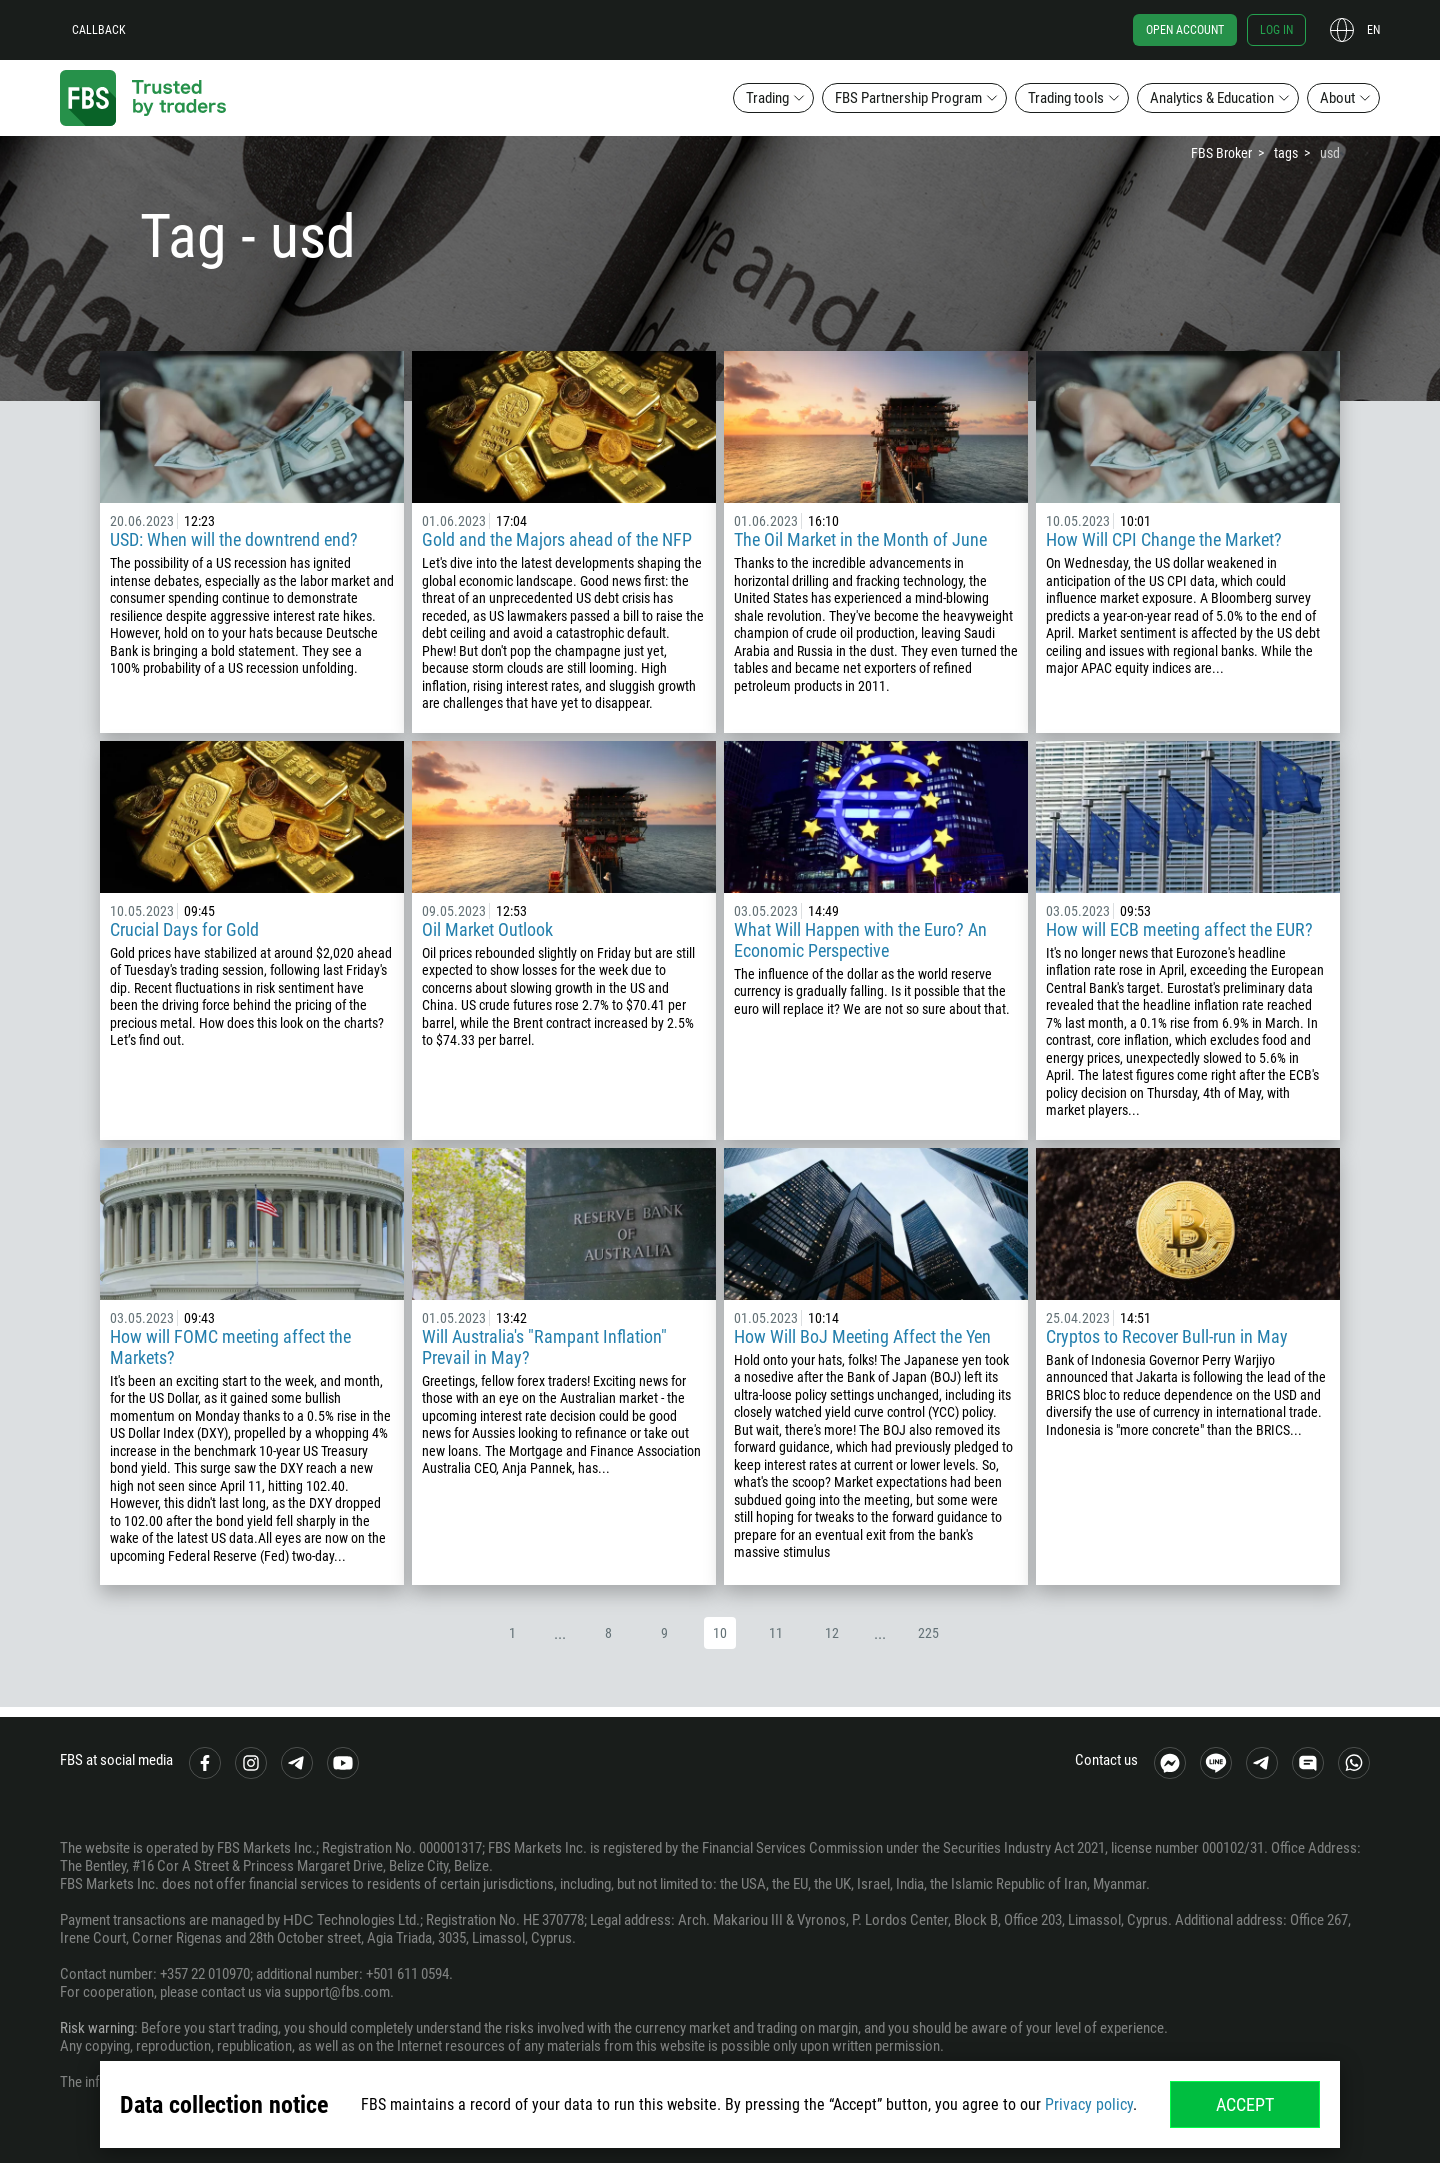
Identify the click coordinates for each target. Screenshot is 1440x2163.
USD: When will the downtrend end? (236, 539)
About (1337, 98)
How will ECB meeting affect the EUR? (1179, 929)
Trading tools (1066, 98)
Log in (1276, 30)
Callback (99, 30)
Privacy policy (1089, 2104)
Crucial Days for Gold (184, 929)
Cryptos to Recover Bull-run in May (1167, 1336)
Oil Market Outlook (487, 929)
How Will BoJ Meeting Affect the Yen (862, 1336)
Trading (767, 98)
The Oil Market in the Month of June (860, 539)
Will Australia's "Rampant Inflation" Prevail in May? (544, 1347)
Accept (1245, 2104)
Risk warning (97, 2028)
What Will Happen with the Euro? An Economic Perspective (860, 940)
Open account (1185, 30)
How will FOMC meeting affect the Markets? (230, 1347)
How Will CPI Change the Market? (1164, 539)
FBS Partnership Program (908, 98)
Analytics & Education (1212, 98)
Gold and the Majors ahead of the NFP (557, 539)
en (1373, 30)
